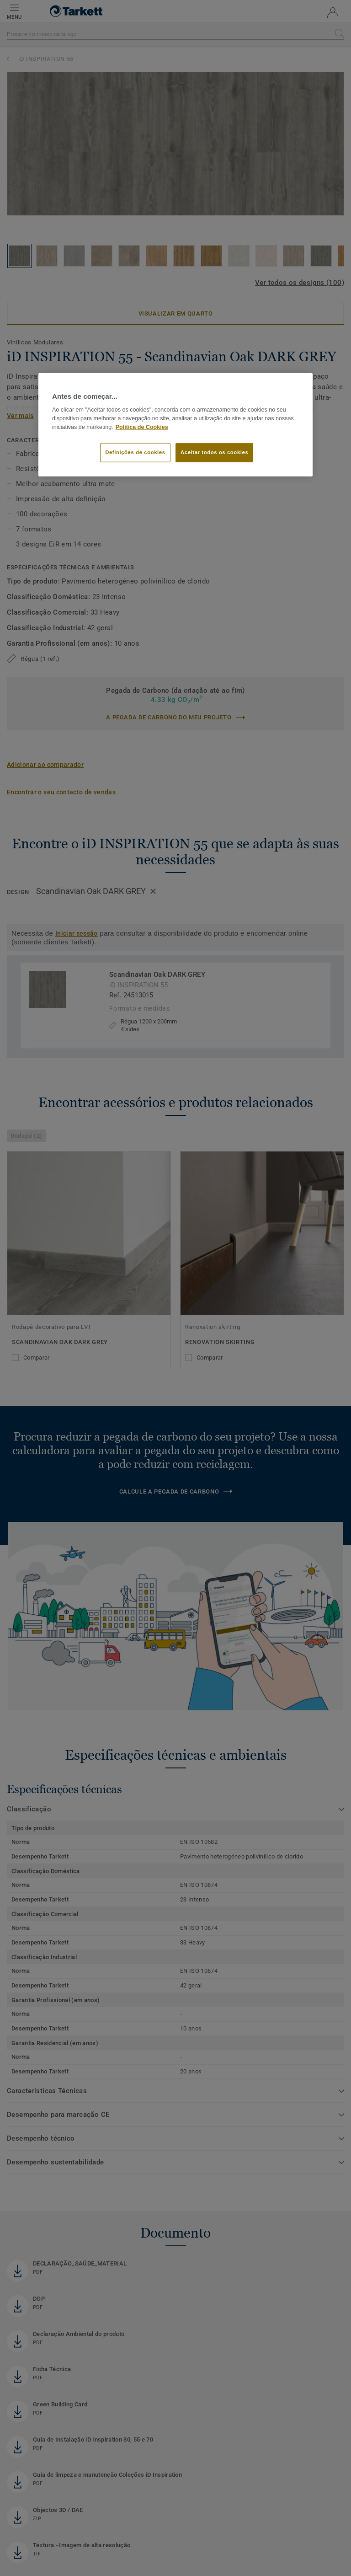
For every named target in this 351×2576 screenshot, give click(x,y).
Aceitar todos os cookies (214, 452)
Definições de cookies (135, 452)
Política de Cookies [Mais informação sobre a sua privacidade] (142, 426)
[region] (175, 425)
